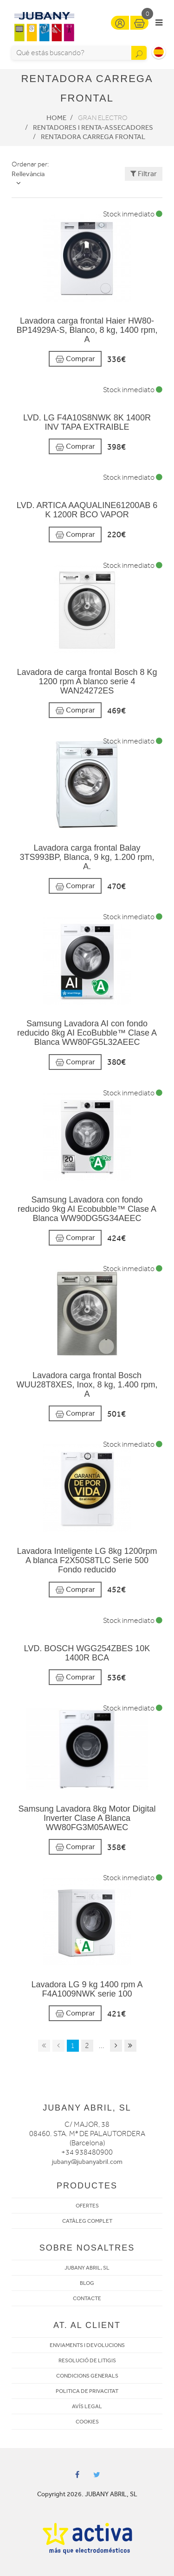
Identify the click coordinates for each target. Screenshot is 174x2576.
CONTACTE (87, 2298)
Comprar (75, 359)
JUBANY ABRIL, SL (87, 2267)
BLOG (87, 2283)
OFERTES (87, 2205)
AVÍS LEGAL (87, 2406)
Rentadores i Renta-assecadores (93, 127)
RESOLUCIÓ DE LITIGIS (87, 2360)
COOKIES (87, 2421)
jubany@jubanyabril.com (87, 2162)
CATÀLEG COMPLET (87, 2221)
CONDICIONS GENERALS (87, 2375)
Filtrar (143, 173)
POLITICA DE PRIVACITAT (87, 2391)
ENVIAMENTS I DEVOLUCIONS (87, 2345)
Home (56, 118)
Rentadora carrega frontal (93, 137)
